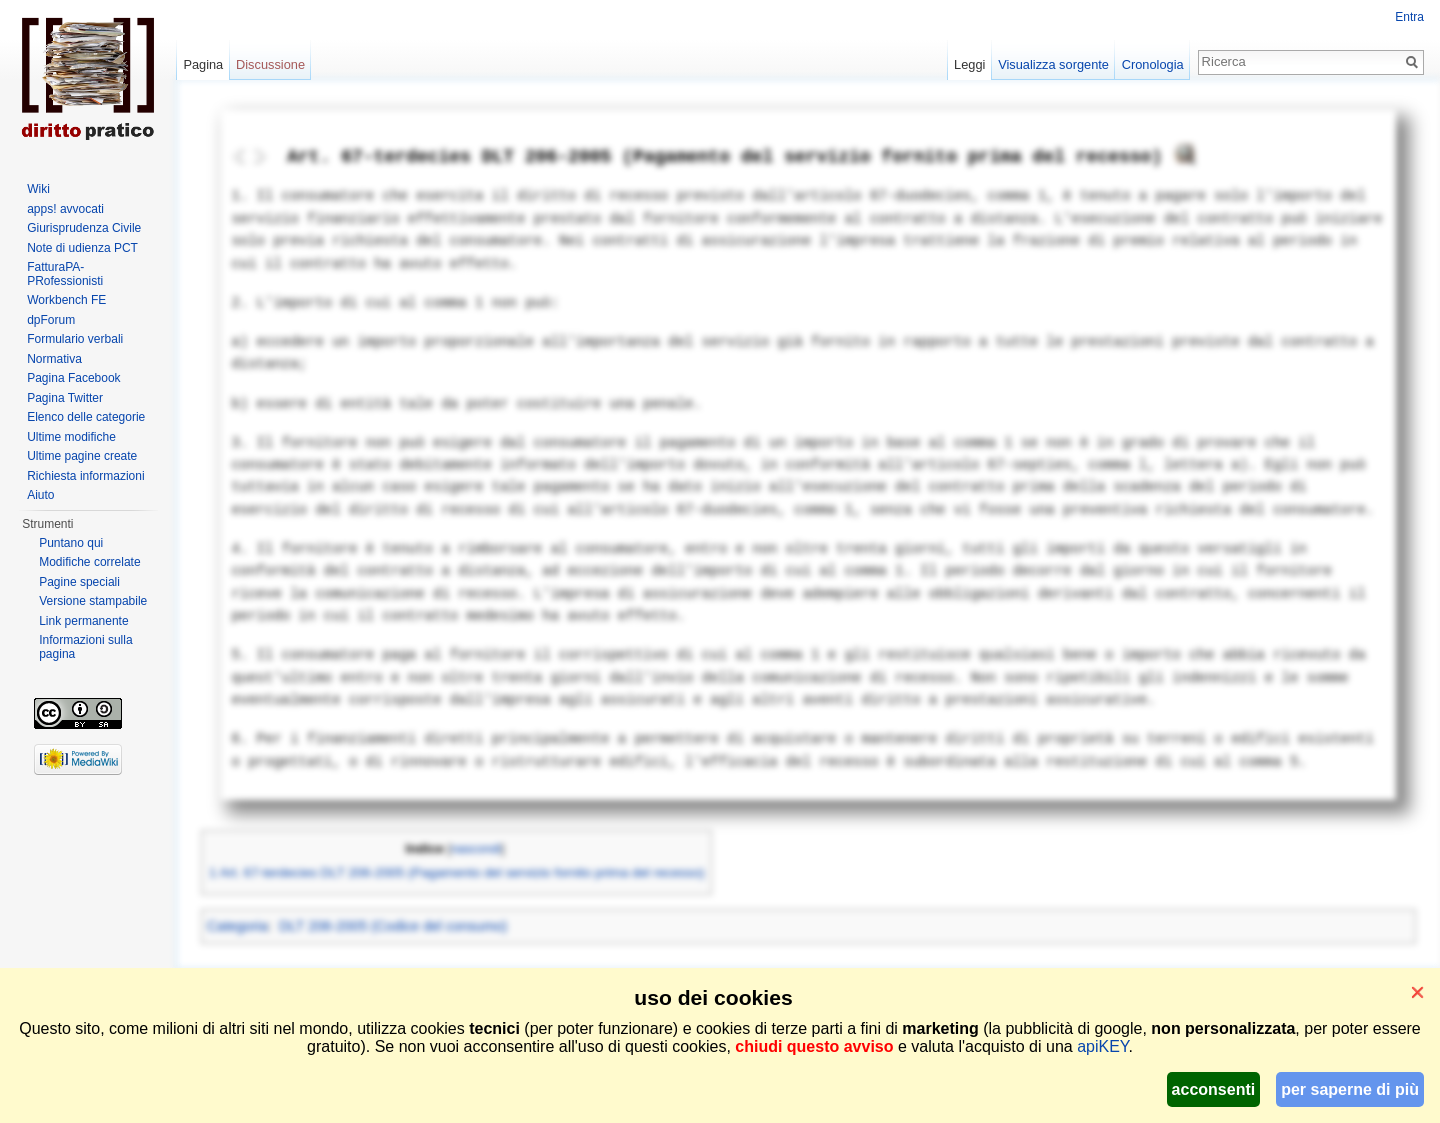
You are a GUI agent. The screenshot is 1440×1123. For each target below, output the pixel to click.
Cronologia (1153, 64)
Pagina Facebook (73, 378)
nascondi (476, 849)
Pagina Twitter (65, 398)
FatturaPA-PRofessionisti (65, 274)
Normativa (54, 359)
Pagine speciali (79, 582)
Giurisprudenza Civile (84, 228)
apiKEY (1102, 1046)
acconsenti (1214, 1089)
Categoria (237, 926)
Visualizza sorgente (1053, 64)
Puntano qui (71, 543)
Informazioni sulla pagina (85, 647)
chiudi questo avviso (814, 1046)
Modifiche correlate (89, 562)
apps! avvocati (65, 209)
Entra (1409, 17)
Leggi (969, 64)
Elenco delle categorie (86, 417)
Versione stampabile (93, 601)
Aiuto (40, 495)
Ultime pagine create (82, 456)
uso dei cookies (713, 997)
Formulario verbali (75, 339)
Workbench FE (66, 300)
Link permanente (83, 621)
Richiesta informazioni (85, 476)
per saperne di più (1350, 1089)
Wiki (38, 189)
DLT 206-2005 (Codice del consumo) (393, 926)
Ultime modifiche (71, 437)
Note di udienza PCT (82, 248)
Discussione (270, 64)
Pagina (203, 64)
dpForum (51, 320)
